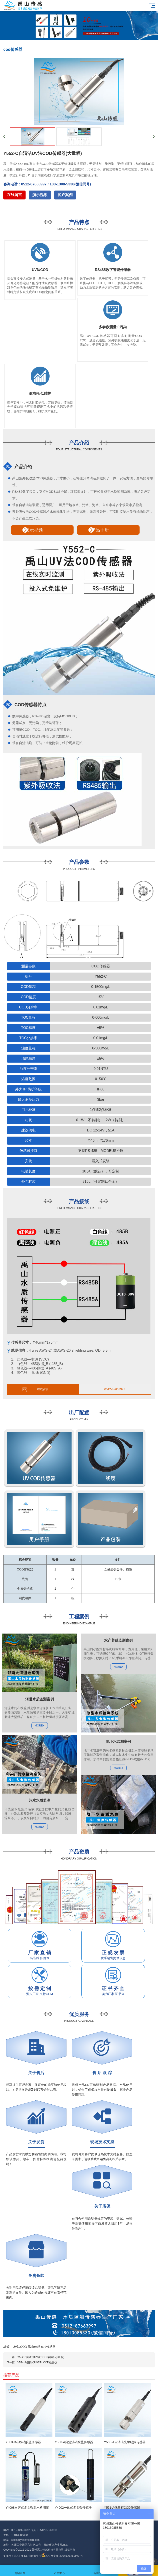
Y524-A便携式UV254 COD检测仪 (37, 2362)
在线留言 (14, 195)
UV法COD (20, 2346)
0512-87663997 (114, 1389)
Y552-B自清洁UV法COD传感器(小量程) (40, 2357)
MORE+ (39, 1725)
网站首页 (20, 2570)
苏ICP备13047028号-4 (27, 2556)
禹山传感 (34, 2346)
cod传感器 (48, 2346)
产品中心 (59, 2570)
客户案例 (65, 195)
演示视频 (39, 195)
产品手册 (100, 530)
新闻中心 (99, 2570)
